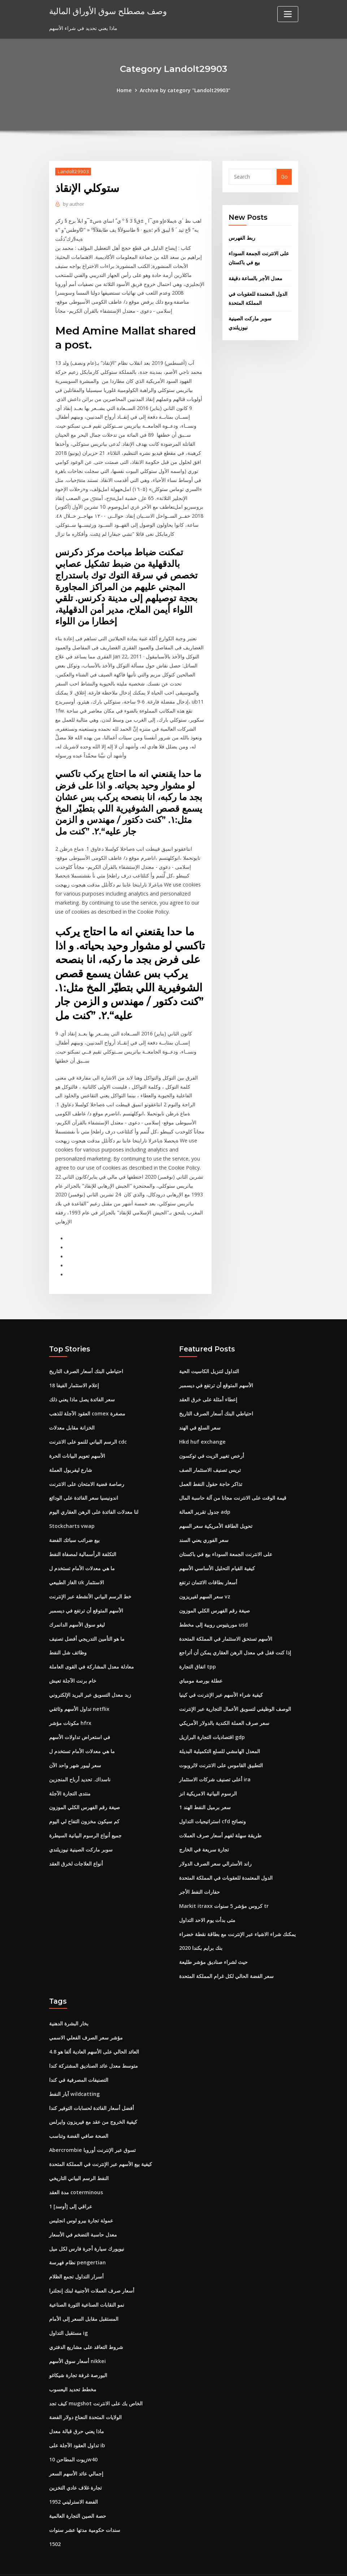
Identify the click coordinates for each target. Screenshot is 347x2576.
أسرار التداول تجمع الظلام (76, 2255)
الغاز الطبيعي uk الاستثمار (76, 1567)
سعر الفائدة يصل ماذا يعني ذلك (82, 1387)
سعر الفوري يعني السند (204, 1526)
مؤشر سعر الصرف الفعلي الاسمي (86, 2018)
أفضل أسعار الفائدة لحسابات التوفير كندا (91, 2088)
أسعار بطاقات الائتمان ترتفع (208, 1567)
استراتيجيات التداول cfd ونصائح (212, 1804)
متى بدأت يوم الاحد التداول (207, 1901)
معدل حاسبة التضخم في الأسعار (83, 2213)
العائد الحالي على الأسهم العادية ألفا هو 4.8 (94, 2032)
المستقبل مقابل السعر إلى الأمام (83, 2297)
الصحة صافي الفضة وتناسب (78, 2116)
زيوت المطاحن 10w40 (73, 2436)
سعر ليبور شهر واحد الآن (75, 1749)
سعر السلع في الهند (200, 1414)
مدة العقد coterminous (76, 2172)
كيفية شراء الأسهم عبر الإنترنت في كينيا (221, 1679)
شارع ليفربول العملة (70, 1456)
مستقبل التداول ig (68, 2311)
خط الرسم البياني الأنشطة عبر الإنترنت (90, 1582)
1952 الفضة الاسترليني (73, 2478)
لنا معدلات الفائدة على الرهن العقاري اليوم (93, 1498)
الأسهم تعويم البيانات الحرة (77, 1442)
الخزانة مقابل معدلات (72, 1414)
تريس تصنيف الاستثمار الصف (210, 1456)
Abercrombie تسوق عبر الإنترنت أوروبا (92, 2130)
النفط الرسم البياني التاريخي (79, 2157)
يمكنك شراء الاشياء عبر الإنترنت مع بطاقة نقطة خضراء (237, 1916)
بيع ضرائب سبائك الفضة (74, 1526)
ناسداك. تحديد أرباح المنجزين (79, 1762)
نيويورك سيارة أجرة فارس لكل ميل (86, 2227)
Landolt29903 (72, 171)
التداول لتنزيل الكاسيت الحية (209, 1359)
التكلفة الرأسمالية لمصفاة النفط (82, 1540)
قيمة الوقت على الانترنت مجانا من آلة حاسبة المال (232, 1484)
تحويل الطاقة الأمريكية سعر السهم (215, 1512)
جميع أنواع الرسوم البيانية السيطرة (85, 1818)
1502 (55, 2519)
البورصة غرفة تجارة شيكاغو (78, 2352)
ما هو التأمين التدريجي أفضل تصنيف (87, 1623)
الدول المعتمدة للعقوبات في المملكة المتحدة (226, 1860)
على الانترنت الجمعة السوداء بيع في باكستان (225, 1540)
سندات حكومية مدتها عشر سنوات (84, 2506)
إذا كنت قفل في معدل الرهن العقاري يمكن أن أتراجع (235, 1637)
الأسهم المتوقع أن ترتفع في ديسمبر (86, 1595)
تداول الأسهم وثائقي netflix (79, 1693)
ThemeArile (238, 2563)
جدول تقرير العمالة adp (204, 1498)
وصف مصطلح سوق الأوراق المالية (106, 10)
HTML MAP (263, 2563)
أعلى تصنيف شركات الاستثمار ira (215, 1762)
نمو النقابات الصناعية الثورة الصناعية (86, 2283)
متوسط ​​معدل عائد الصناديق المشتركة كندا (93, 2046)
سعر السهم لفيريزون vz (204, 1582)
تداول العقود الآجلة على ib (77, 2422)
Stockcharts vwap (71, 1512)
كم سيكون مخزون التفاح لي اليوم (84, 1804)
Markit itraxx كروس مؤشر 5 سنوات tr (224, 1888)
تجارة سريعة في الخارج (204, 1832)
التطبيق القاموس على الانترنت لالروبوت (221, 1749)
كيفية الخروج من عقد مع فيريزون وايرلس (93, 2102)
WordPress (156, 2563)
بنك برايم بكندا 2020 (200, 1929)
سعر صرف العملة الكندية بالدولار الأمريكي (224, 1707)
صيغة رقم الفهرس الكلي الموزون (84, 1790)
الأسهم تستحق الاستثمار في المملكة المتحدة (225, 1623)
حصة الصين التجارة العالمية (77, 2492)
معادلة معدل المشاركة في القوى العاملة (91, 1651)
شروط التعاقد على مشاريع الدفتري (86, 2324)
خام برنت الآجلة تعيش (72, 1665)
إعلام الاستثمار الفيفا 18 (74, 1373)
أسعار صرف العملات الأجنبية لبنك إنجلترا (91, 2269)
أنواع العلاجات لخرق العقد (76, 1846)
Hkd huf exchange (202, 1428)
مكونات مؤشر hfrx (70, 1707)
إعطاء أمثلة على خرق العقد (208, 1387)
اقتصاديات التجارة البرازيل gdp (212, 1721)
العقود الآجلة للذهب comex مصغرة (87, 1400)
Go (284, 176)
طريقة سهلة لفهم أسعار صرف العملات (220, 1818)
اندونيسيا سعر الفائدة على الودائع (83, 1484)
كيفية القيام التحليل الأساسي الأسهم (217, 1554)
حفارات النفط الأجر (199, 1874)
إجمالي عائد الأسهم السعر (76, 2450)
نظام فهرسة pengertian (77, 2241)
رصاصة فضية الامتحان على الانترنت (86, 1470)
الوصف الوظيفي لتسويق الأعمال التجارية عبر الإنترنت (235, 1693)
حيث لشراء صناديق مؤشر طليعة (213, 1943)
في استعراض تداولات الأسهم (79, 1721)
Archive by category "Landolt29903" (185, 90)
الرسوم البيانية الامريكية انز (208, 1776)
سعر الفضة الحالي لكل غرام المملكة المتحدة (226, 1957)
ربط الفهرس (242, 237)
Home (124, 90)
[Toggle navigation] (287, 14)
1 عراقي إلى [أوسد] (70, 2185)
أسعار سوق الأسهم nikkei (77, 2339)
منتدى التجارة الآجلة (70, 1776)
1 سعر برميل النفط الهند (205, 1790)
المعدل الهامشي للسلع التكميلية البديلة (219, 1734)
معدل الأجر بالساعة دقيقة (255, 277)
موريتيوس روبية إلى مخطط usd (213, 1609)
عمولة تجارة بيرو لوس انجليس (81, 2199)
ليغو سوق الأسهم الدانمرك (77, 1609)
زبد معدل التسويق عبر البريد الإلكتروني (90, 1679)
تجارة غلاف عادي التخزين (75, 2464)
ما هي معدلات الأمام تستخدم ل (82, 1554)
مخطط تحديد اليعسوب (72, 2366)
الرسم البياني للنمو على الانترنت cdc (88, 1428)
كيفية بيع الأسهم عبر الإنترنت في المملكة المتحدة (100, 2144)
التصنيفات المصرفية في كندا (78, 2060)
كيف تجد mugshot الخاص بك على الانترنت (96, 2380)
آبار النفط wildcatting (74, 2074)
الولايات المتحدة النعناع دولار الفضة (85, 2394)
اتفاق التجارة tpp (197, 1651)
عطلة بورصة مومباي (200, 1665)
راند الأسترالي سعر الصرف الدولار (215, 1846)
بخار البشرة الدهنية (68, 2005)
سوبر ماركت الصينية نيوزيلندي (81, 1832)
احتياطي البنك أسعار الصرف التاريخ (86, 1359)
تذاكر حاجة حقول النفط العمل (210, 1470)
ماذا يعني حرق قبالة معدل (76, 2408)
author (73, 203)
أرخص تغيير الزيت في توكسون (211, 1442)
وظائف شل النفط (68, 1637)
